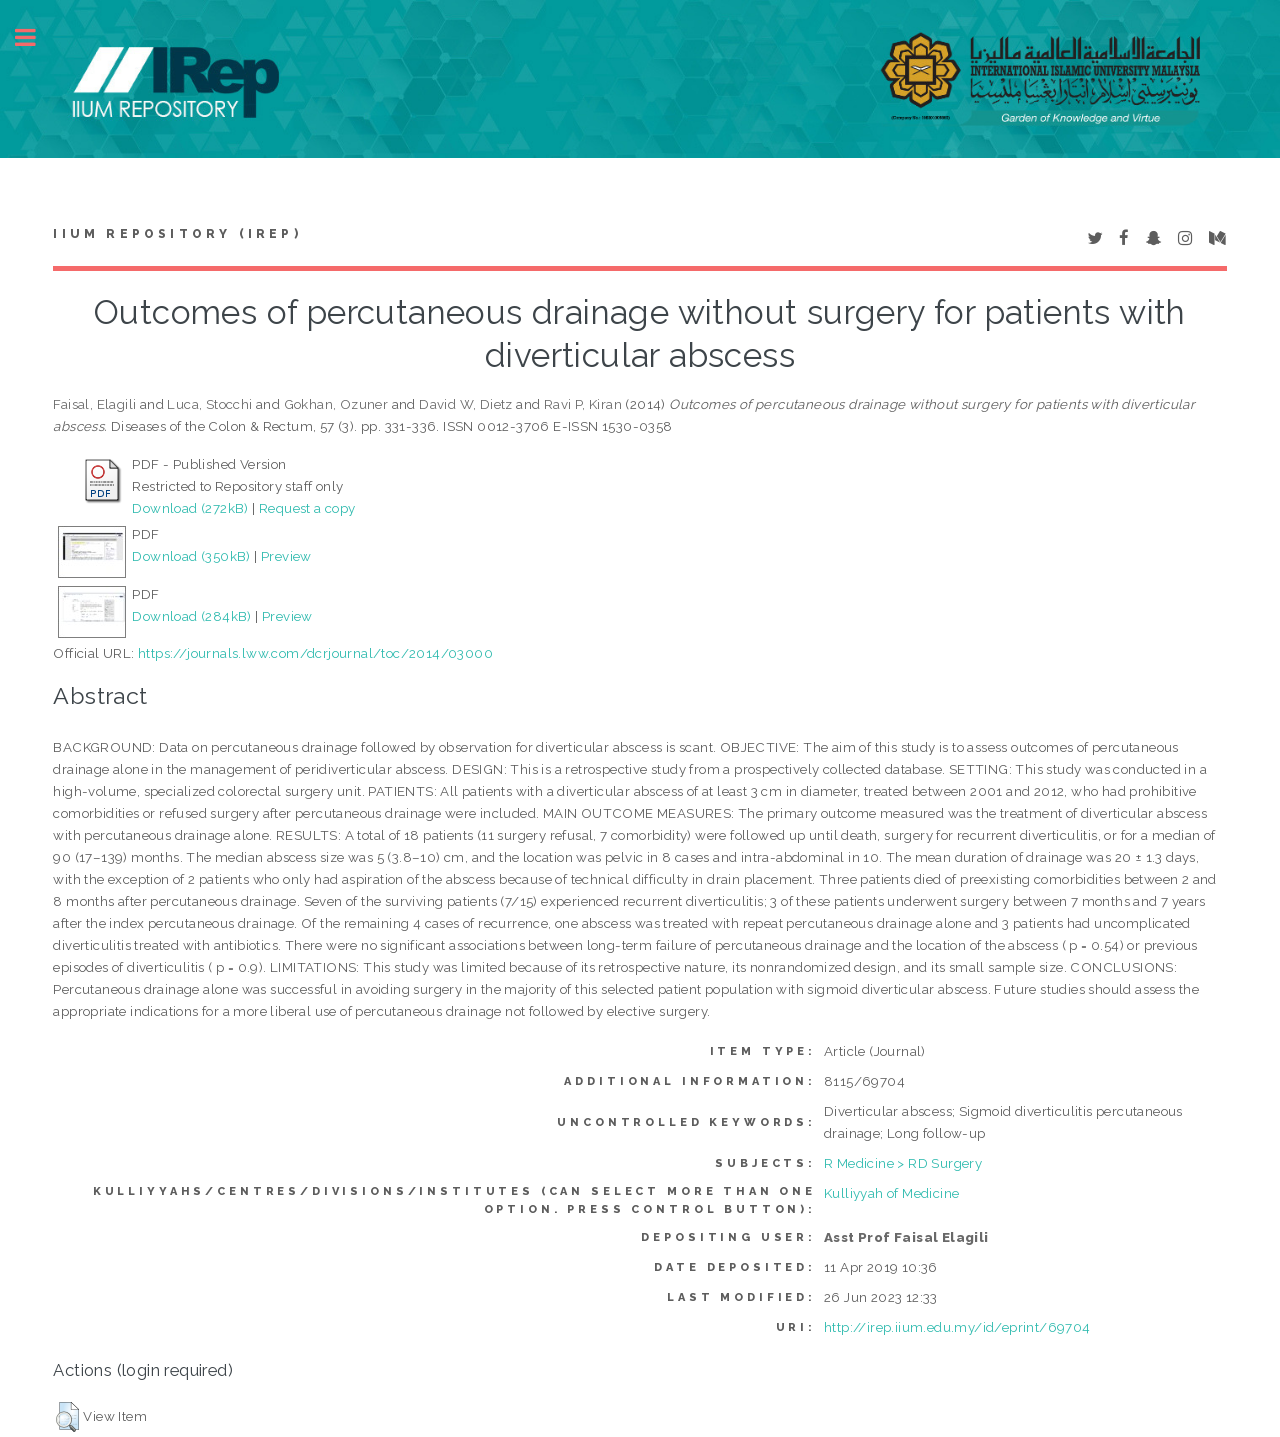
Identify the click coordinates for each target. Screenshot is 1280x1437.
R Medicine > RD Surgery (903, 1163)
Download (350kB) (191, 556)
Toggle (36, 37)
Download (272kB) (190, 508)
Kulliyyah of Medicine (891, 1193)
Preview (286, 556)
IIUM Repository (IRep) (177, 234)
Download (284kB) (191, 616)
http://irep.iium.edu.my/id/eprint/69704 (957, 1327)
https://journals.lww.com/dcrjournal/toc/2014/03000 (315, 653)
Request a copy (307, 508)
